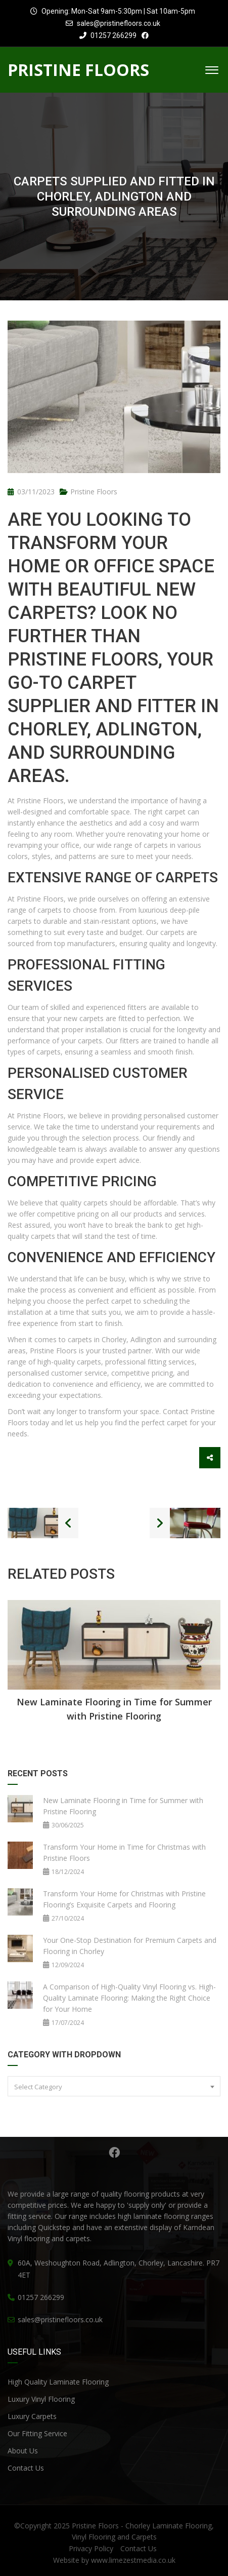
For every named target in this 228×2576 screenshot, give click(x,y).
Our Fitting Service (37, 2433)
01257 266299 (107, 35)
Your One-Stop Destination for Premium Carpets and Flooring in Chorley (129, 1945)
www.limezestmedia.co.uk (133, 2560)
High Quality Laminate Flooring (58, 2382)
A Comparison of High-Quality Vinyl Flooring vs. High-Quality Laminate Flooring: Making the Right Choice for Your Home (129, 1998)
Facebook (114, 2152)
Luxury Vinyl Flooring (41, 2399)
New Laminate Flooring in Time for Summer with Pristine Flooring (114, 1709)
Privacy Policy (91, 2548)
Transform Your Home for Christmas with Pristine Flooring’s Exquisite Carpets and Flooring (124, 1899)
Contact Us (26, 2468)
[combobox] (114, 2086)
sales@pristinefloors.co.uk (118, 23)
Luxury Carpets (32, 2416)
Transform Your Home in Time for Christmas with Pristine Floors (124, 1852)
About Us (23, 2450)
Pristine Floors (93, 491)
